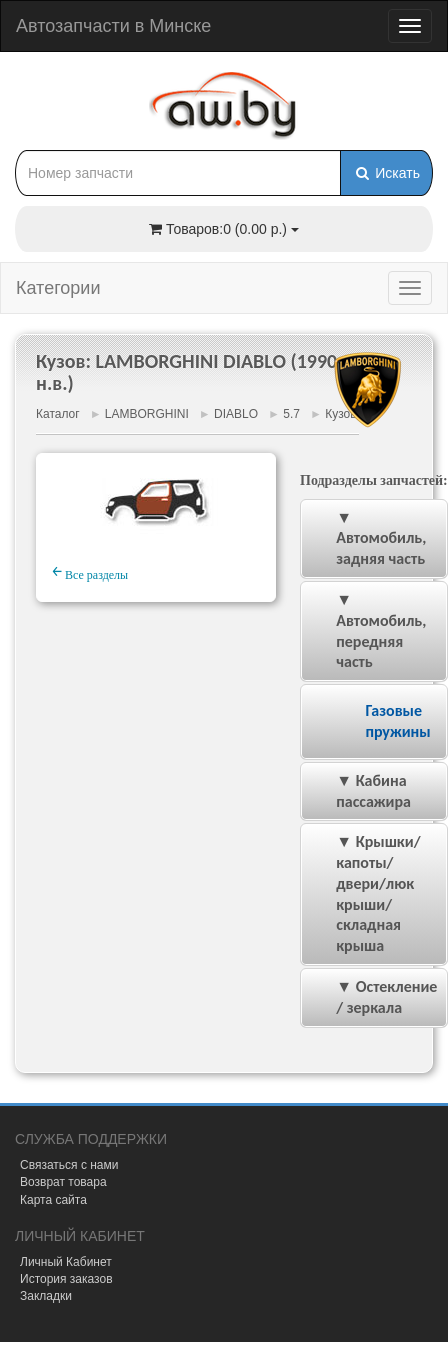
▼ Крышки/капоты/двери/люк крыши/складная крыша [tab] (365, 893)
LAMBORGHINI (147, 414)
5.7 (291, 414)
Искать (386, 173)
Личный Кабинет (66, 1262)
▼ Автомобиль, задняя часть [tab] (367, 538)
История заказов (66, 1279)
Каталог (58, 414)
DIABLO (236, 414)
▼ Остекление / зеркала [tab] (373, 997)
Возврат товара (63, 1182)
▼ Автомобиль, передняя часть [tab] (367, 630)
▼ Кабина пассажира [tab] (360, 791)
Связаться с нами (69, 1165)
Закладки (46, 1296)
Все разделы (90, 572)
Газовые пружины (397, 721)
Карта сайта (53, 1200)
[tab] (374, 722)
